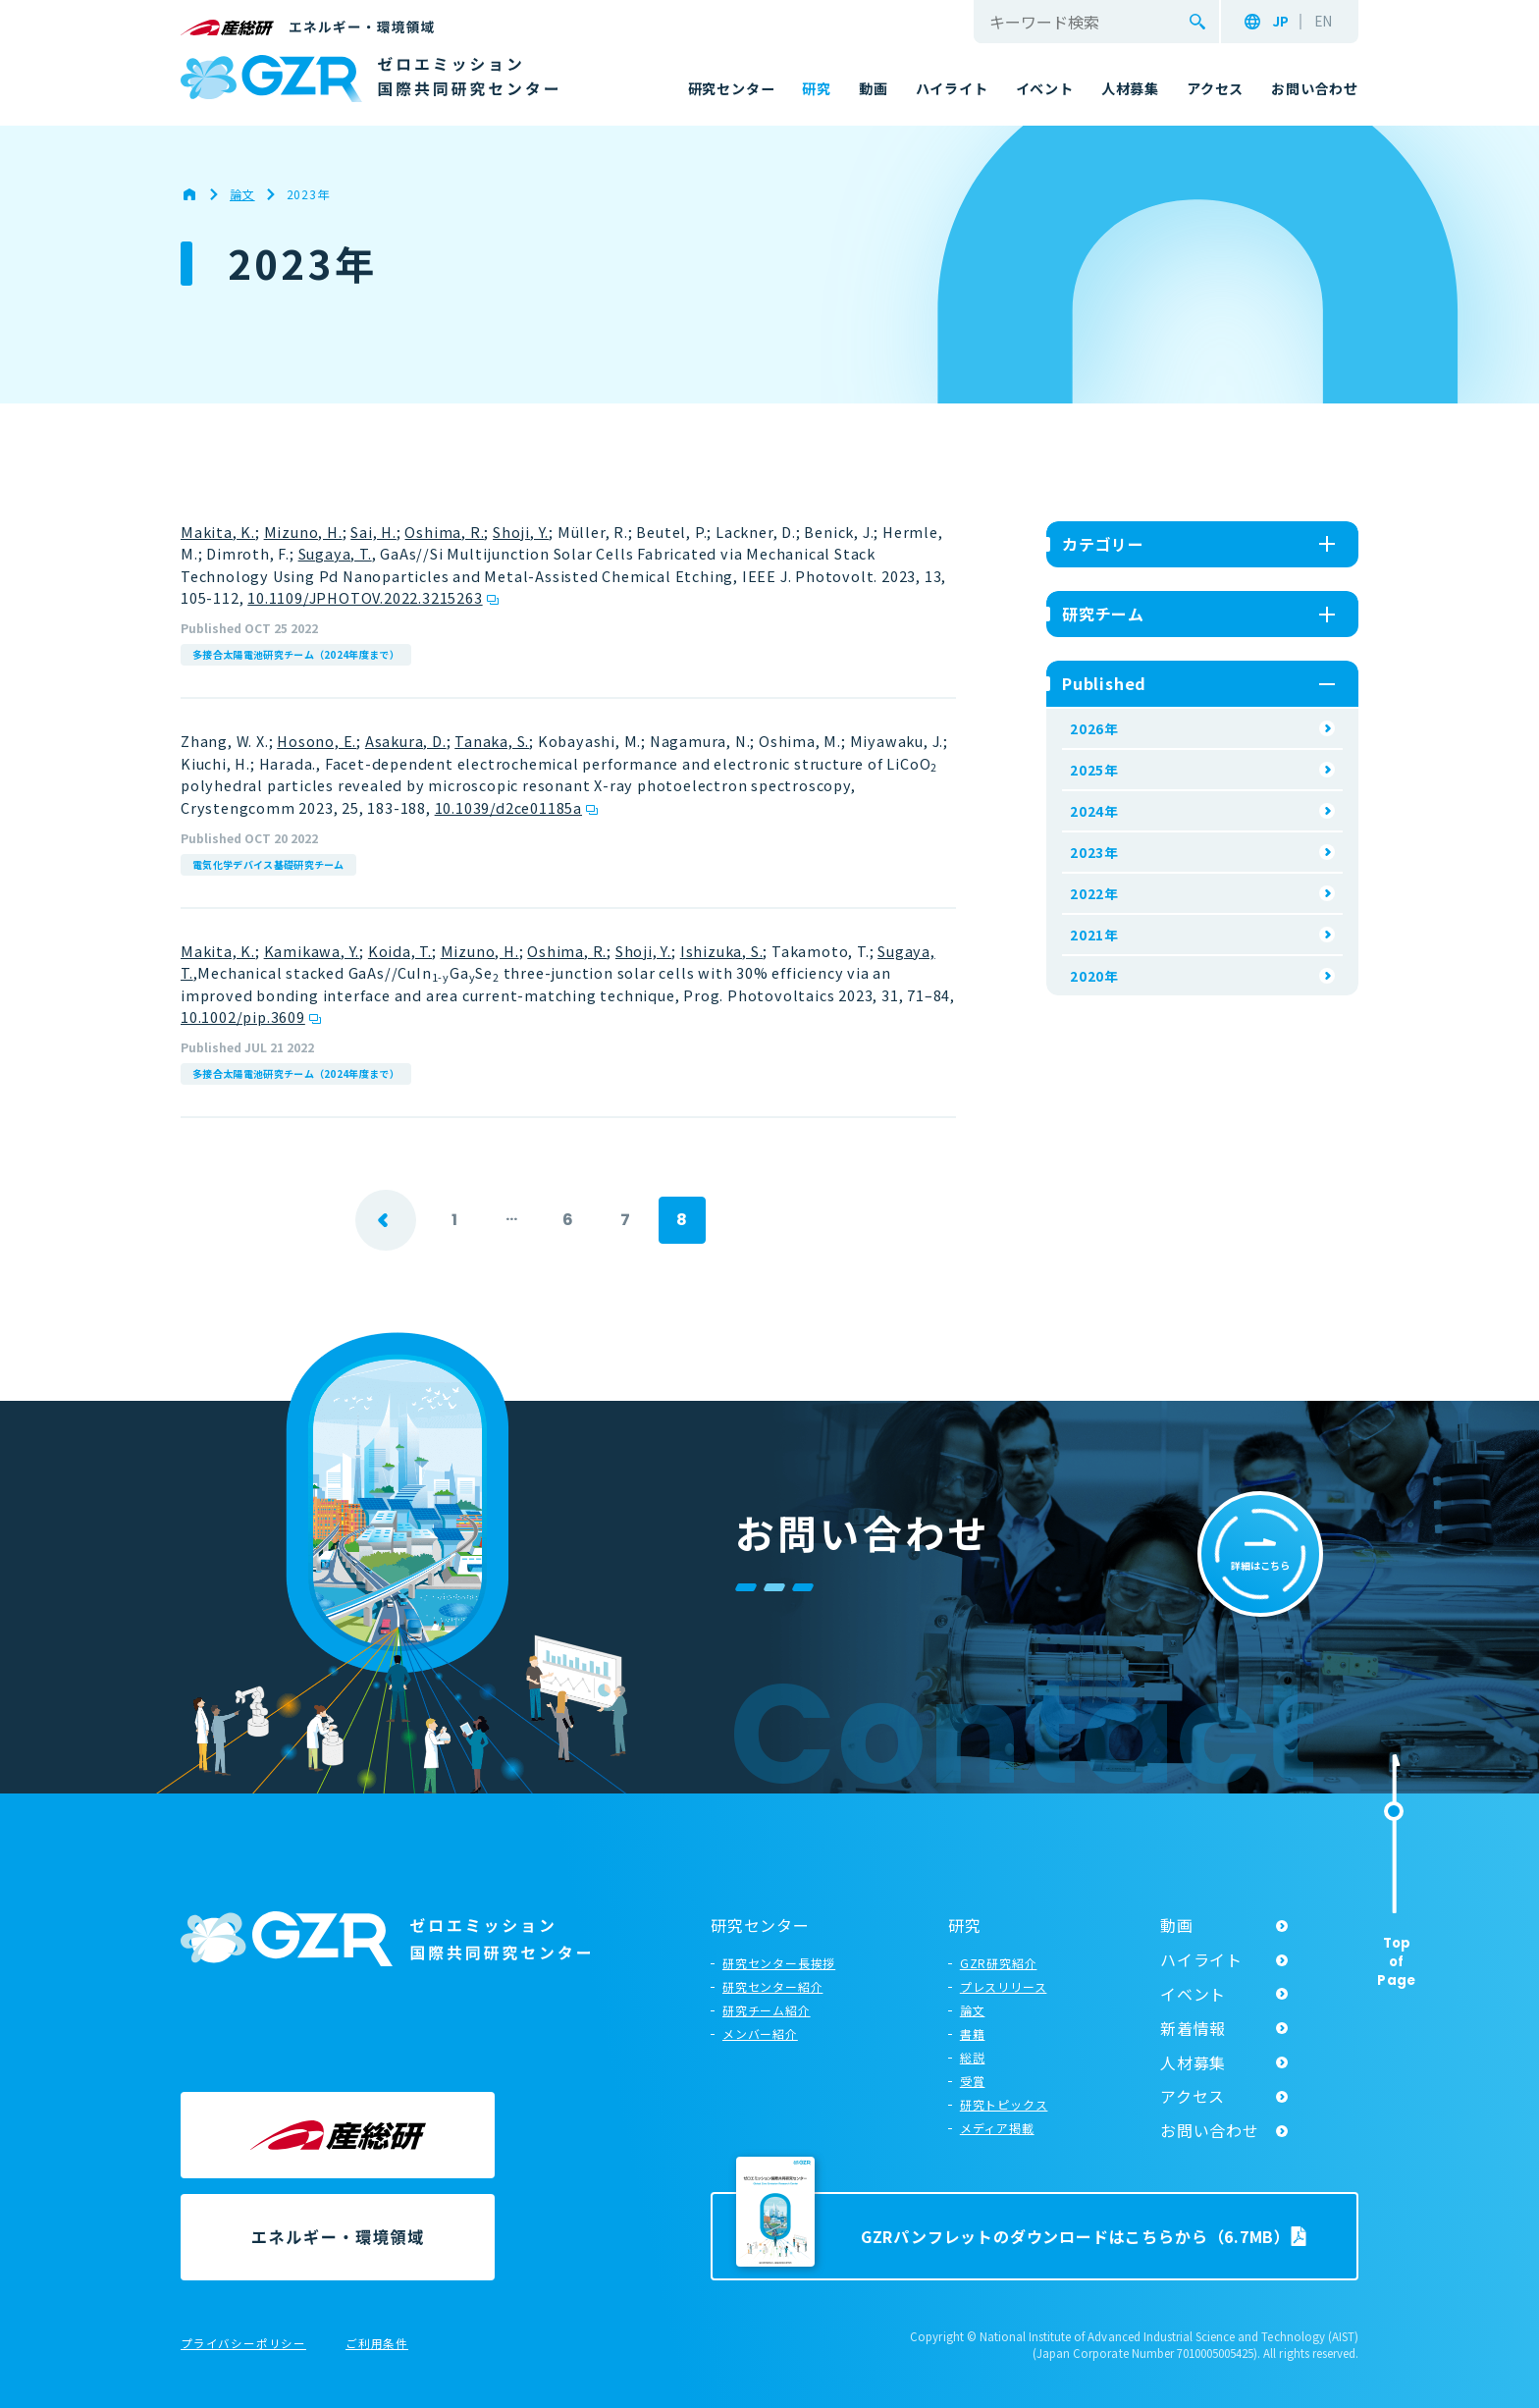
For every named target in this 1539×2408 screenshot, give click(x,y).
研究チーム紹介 (766, 2010)
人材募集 (1193, 2062)
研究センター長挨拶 (778, 1962)
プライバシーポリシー (243, 2344)
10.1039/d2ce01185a (508, 807)
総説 (972, 2057)
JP (1280, 21)
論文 (972, 2010)
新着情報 (1193, 2028)
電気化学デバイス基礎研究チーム (268, 864)
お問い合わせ (1209, 2130)
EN (1323, 21)
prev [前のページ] (385, 1220)
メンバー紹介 (760, 2033)
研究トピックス (1004, 2104)
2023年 (1094, 852)
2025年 (1094, 769)
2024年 (1094, 811)
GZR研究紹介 (998, 1962)
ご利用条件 (376, 2344)
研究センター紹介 (772, 1986)
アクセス (1192, 2096)
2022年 (1094, 893)
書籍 (972, 2033)
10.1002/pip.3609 (243, 1016)
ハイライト (1201, 1959)
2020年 (1094, 976)
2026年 (1094, 728)
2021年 (1094, 934)
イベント (1193, 1994)
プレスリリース (1003, 1986)
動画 (1177, 1925)
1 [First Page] (454, 1219)
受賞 (972, 2080)
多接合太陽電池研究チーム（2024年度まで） (295, 654)
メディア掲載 (997, 2127)
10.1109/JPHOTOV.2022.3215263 (364, 597)
